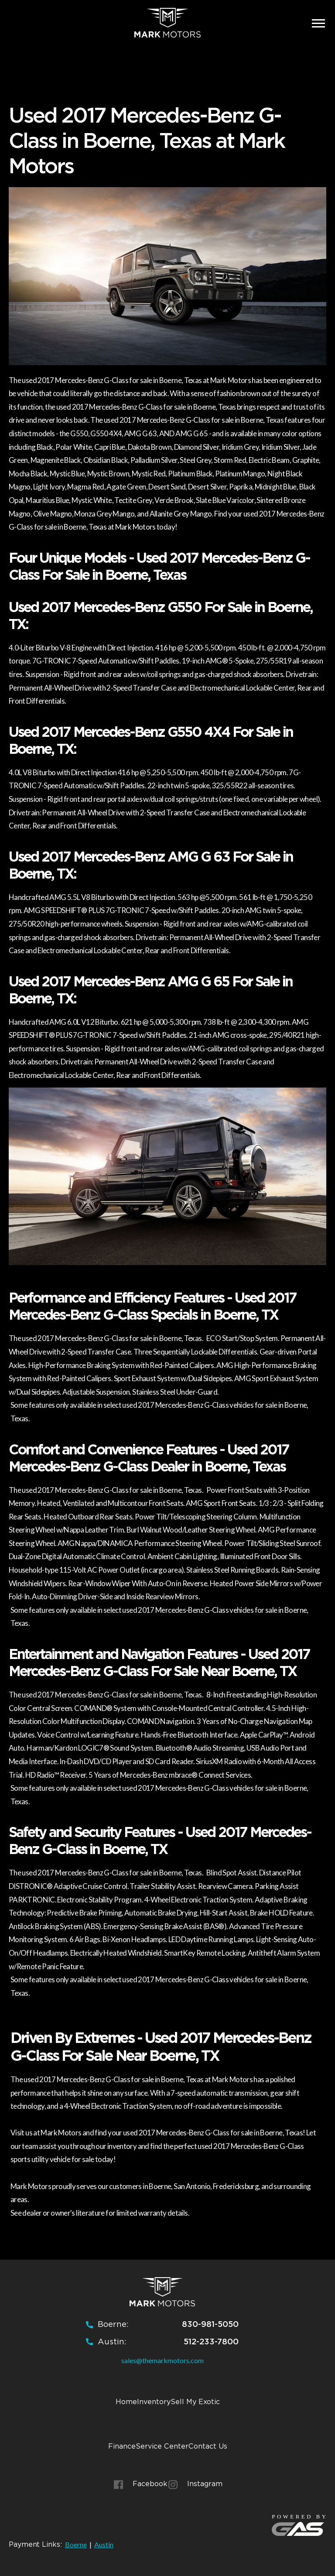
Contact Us (207, 2446)
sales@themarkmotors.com (162, 2360)
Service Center (162, 2446)
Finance (122, 2446)
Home (126, 2402)
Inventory (154, 2402)
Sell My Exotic (195, 2402)
